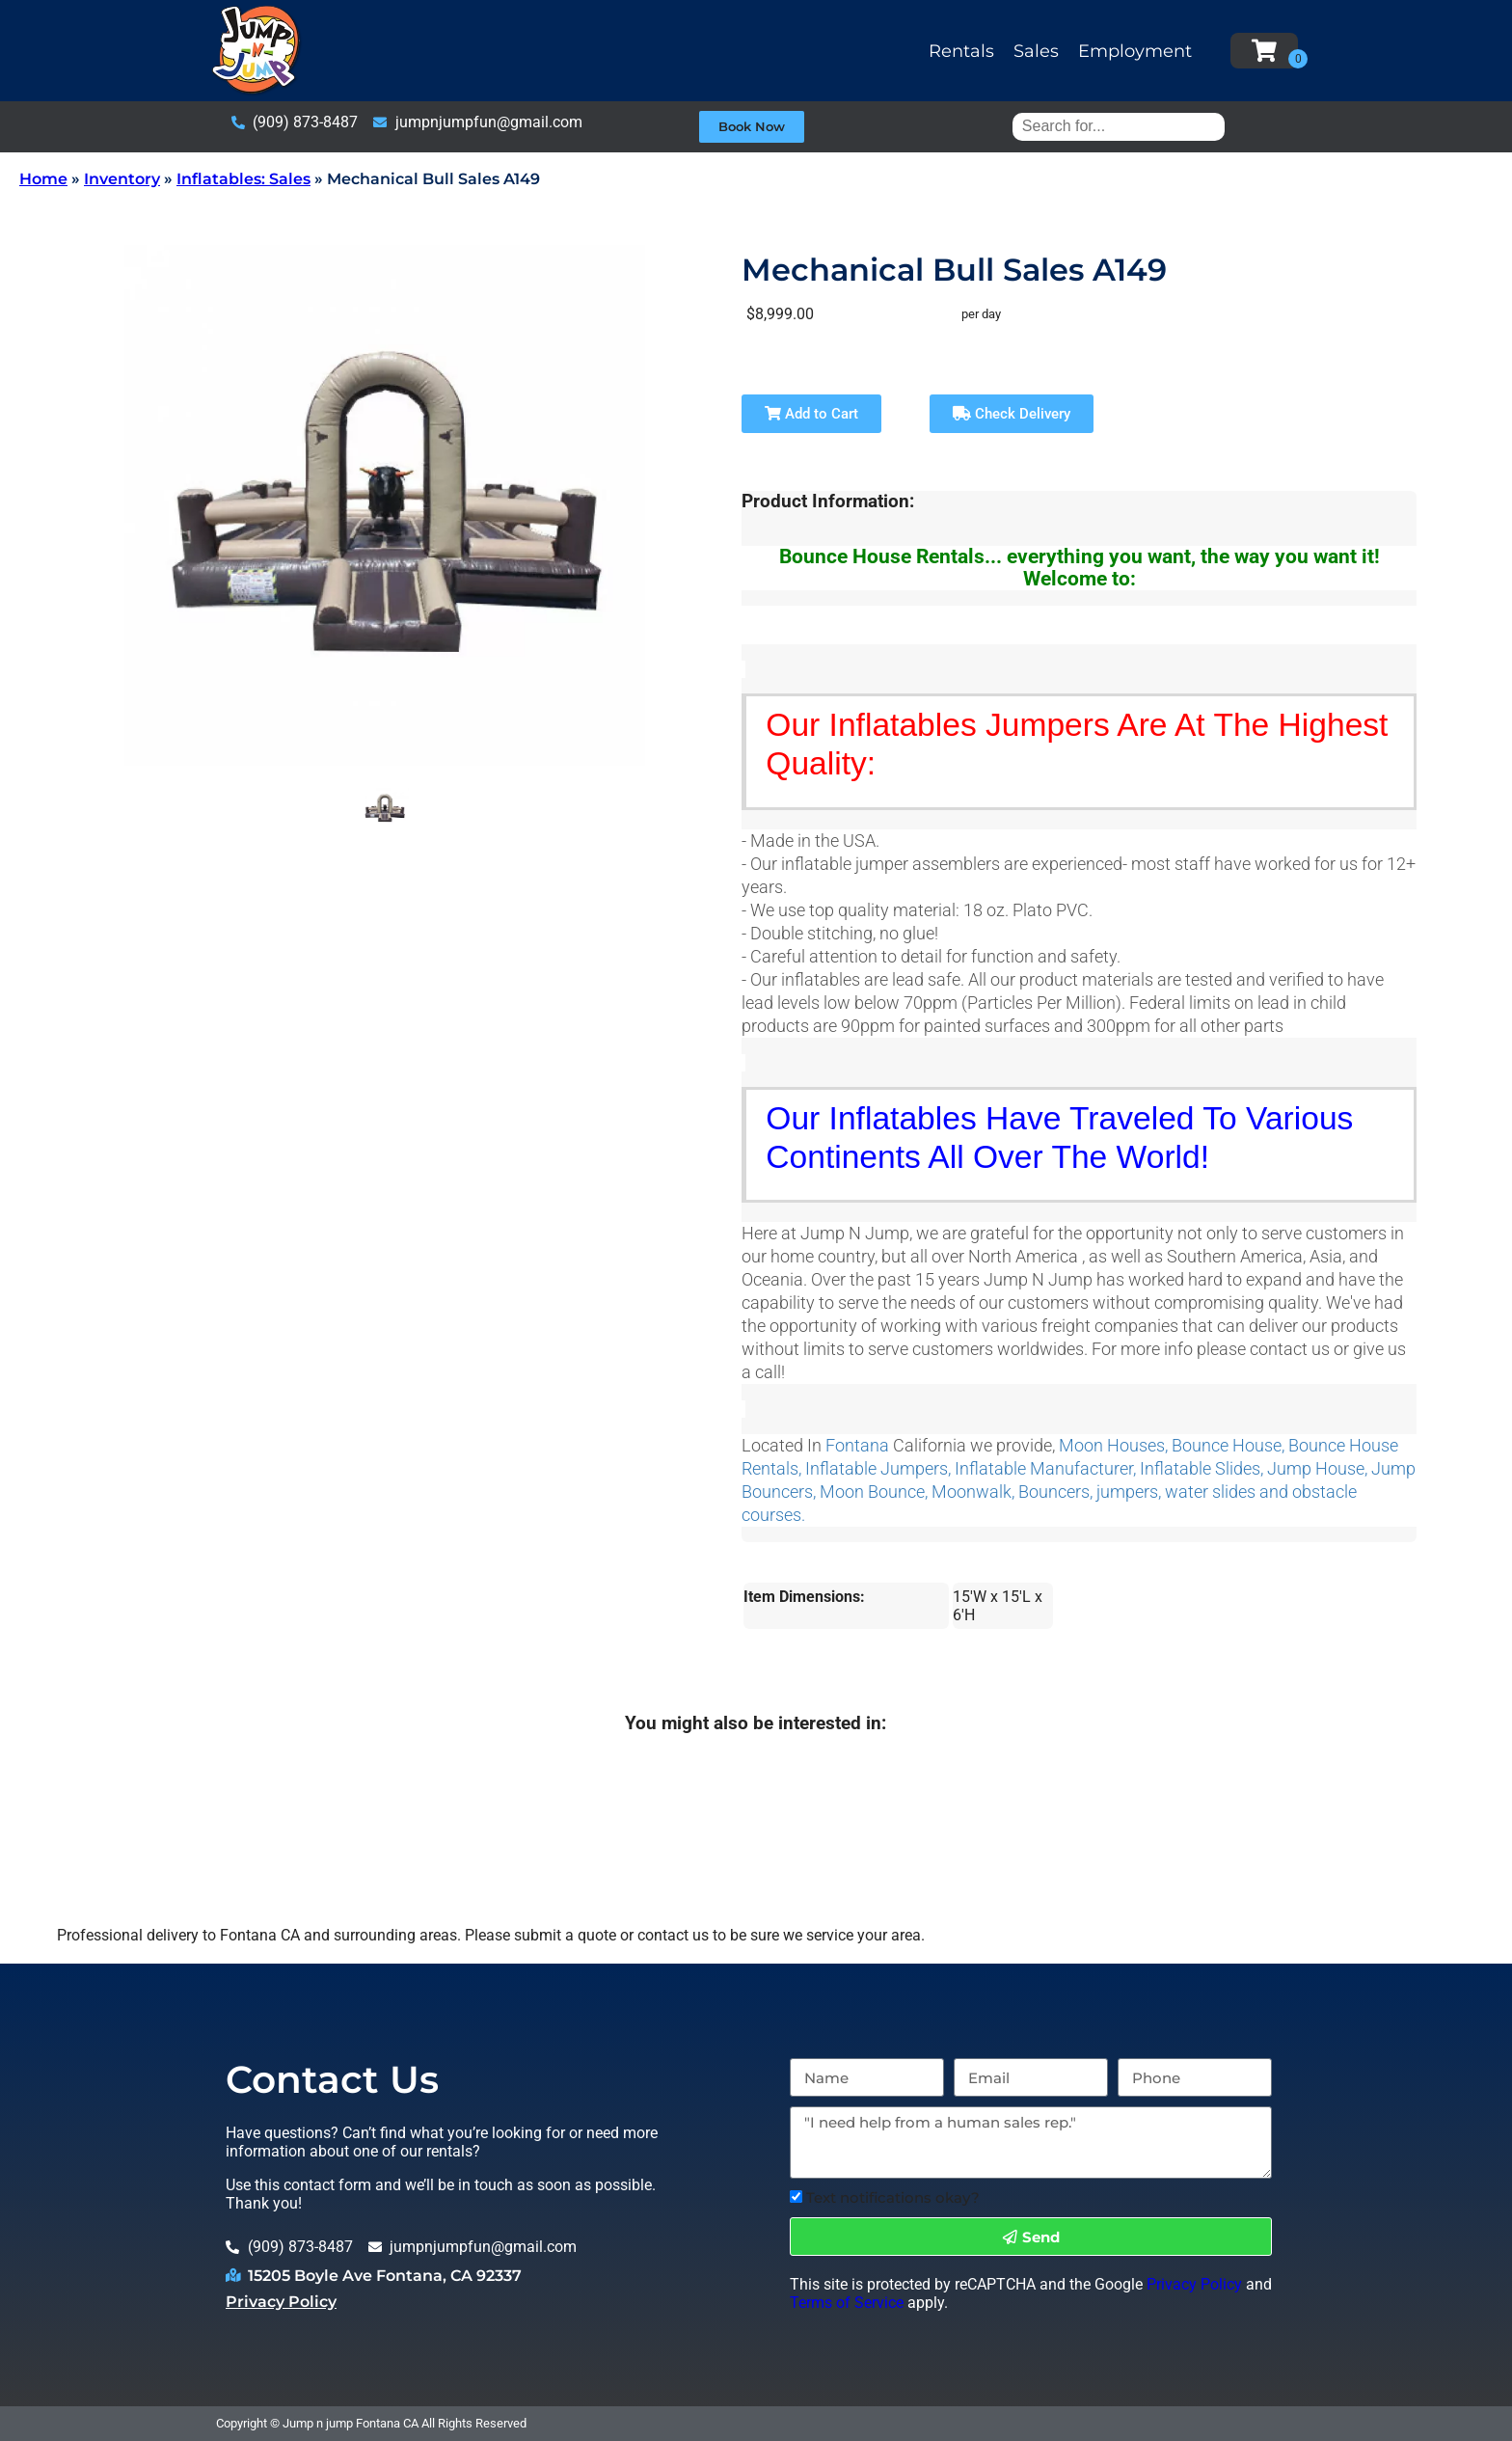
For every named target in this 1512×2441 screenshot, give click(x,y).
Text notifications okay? (893, 2197)
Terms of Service (847, 2302)
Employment (1135, 51)
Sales (1036, 51)
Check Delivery (1011, 413)
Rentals (961, 51)
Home (43, 179)
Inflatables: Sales (243, 179)
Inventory (122, 179)
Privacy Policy (281, 2301)
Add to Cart (811, 413)
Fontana (857, 1445)
